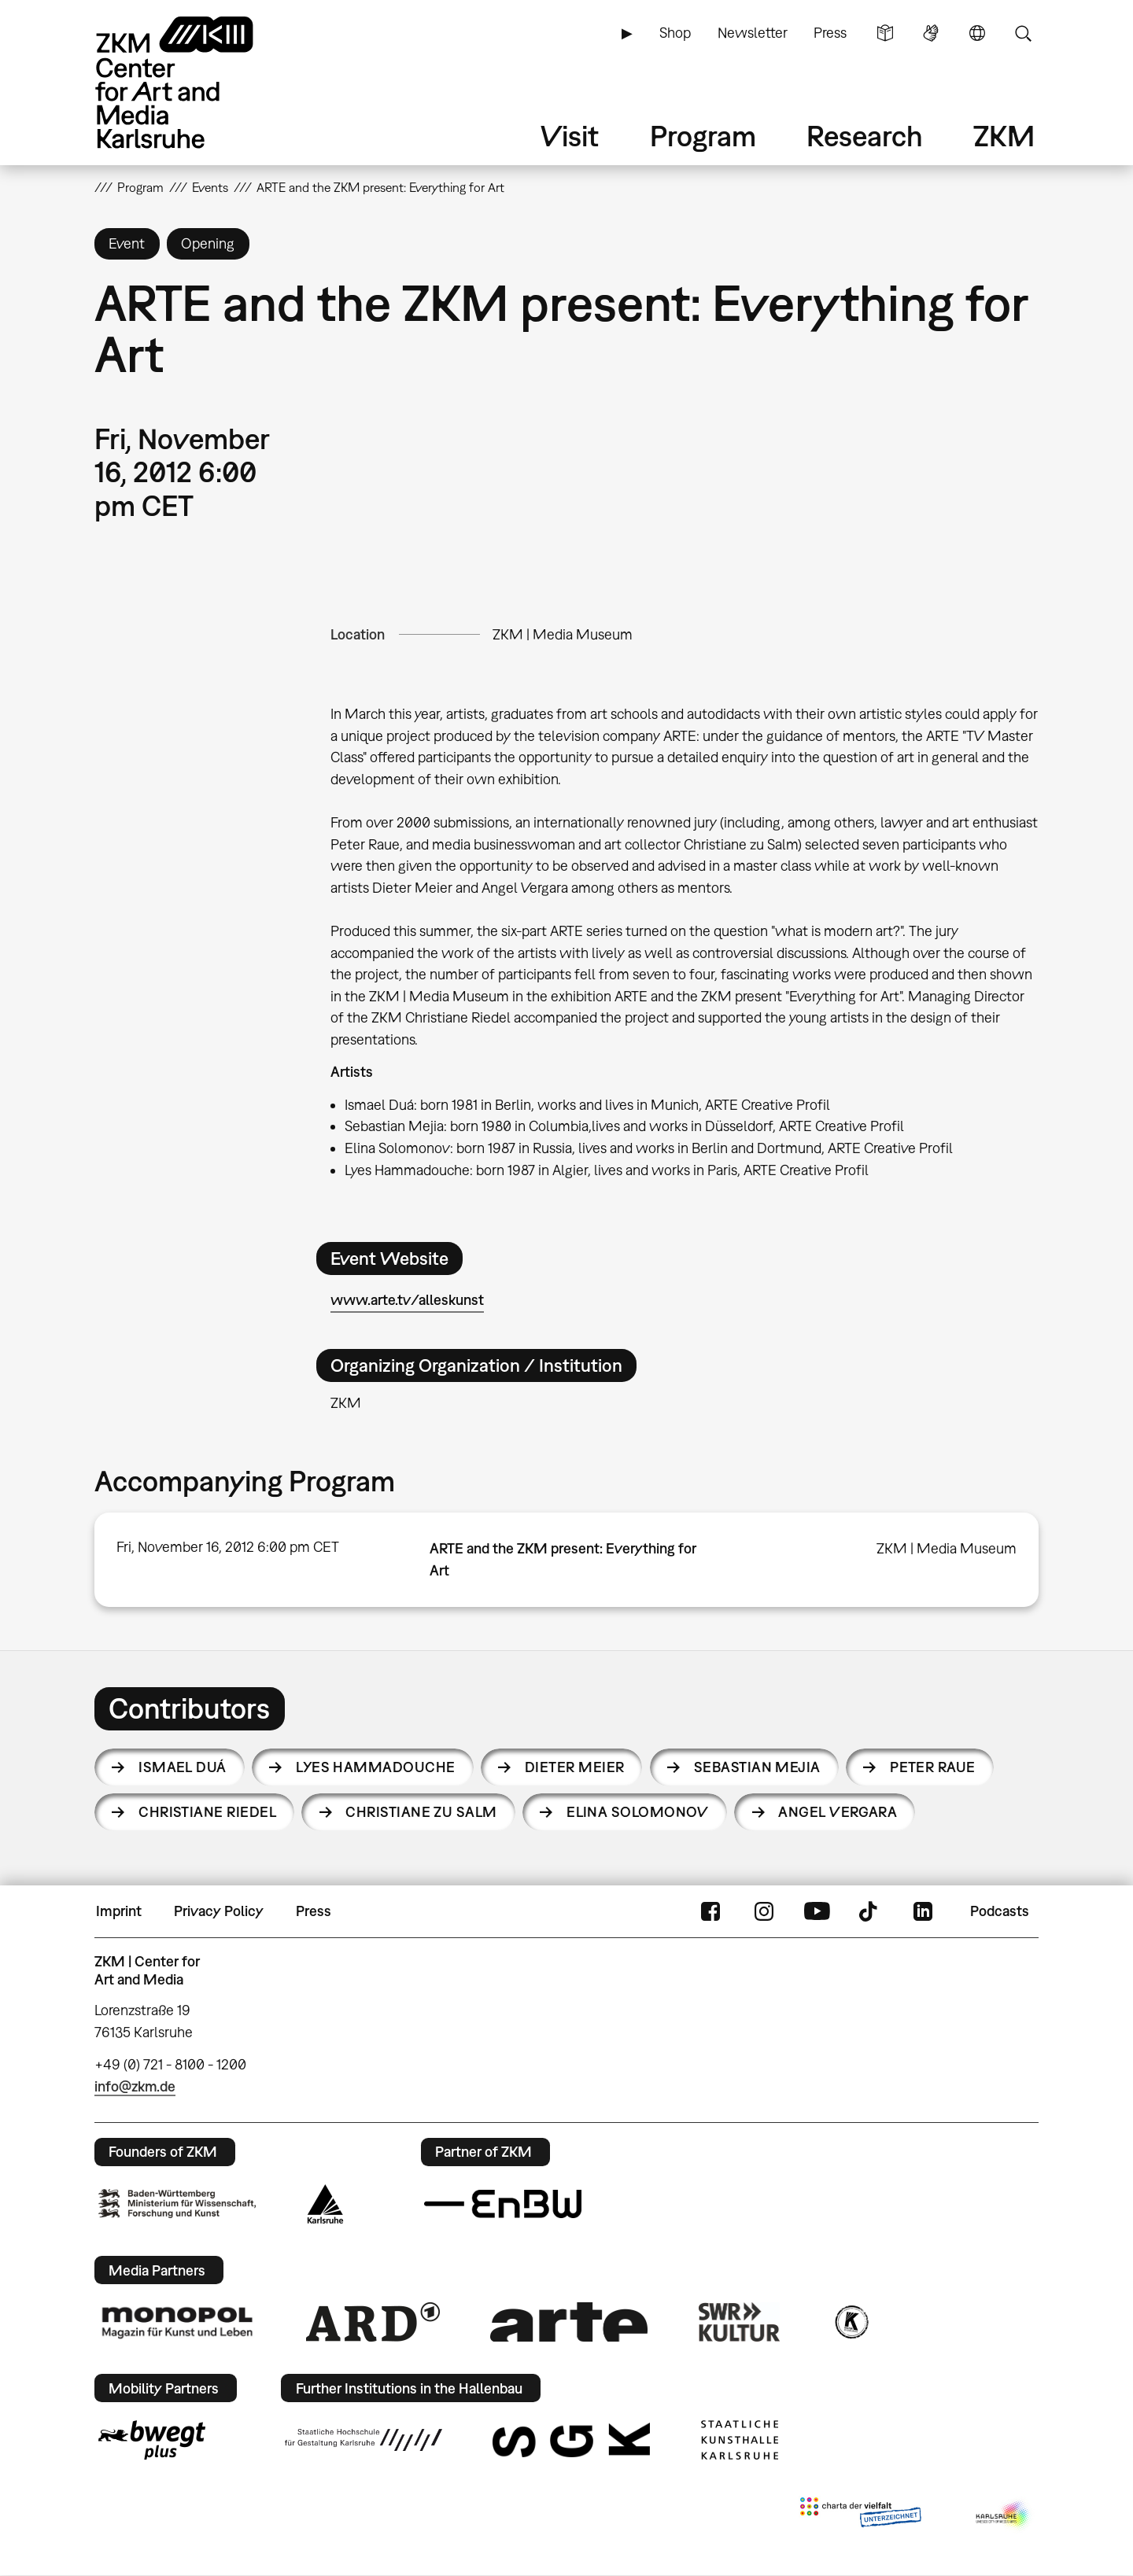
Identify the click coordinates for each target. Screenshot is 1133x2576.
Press (830, 32)
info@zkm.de (134, 2086)
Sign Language (931, 33)
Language (977, 33)
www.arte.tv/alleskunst (407, 1300)
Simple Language (885, 33)
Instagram (764, 1911)
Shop (675, 32)
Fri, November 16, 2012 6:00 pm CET (227, 1547)
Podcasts (999, 1911)
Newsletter (753, 32)
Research (864, 136)
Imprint (119, 1911)
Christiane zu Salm (420, 1812)
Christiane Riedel (207, 1812)
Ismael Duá (182, 1767)
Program (703, 136)
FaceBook (710, 1911)
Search (1023, 33)
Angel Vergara (837, 1812)
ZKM (1004, 136)
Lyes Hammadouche (375, 1767)
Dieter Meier (575, 1767)
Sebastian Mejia (757, 1767)
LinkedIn (923, 1911)
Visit (570, 136)
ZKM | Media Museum (563, 634)
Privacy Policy (219, 1911)
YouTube (816, 1911)
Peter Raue (933, 1767)
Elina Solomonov (637, 1812)
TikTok (870, 1911)
